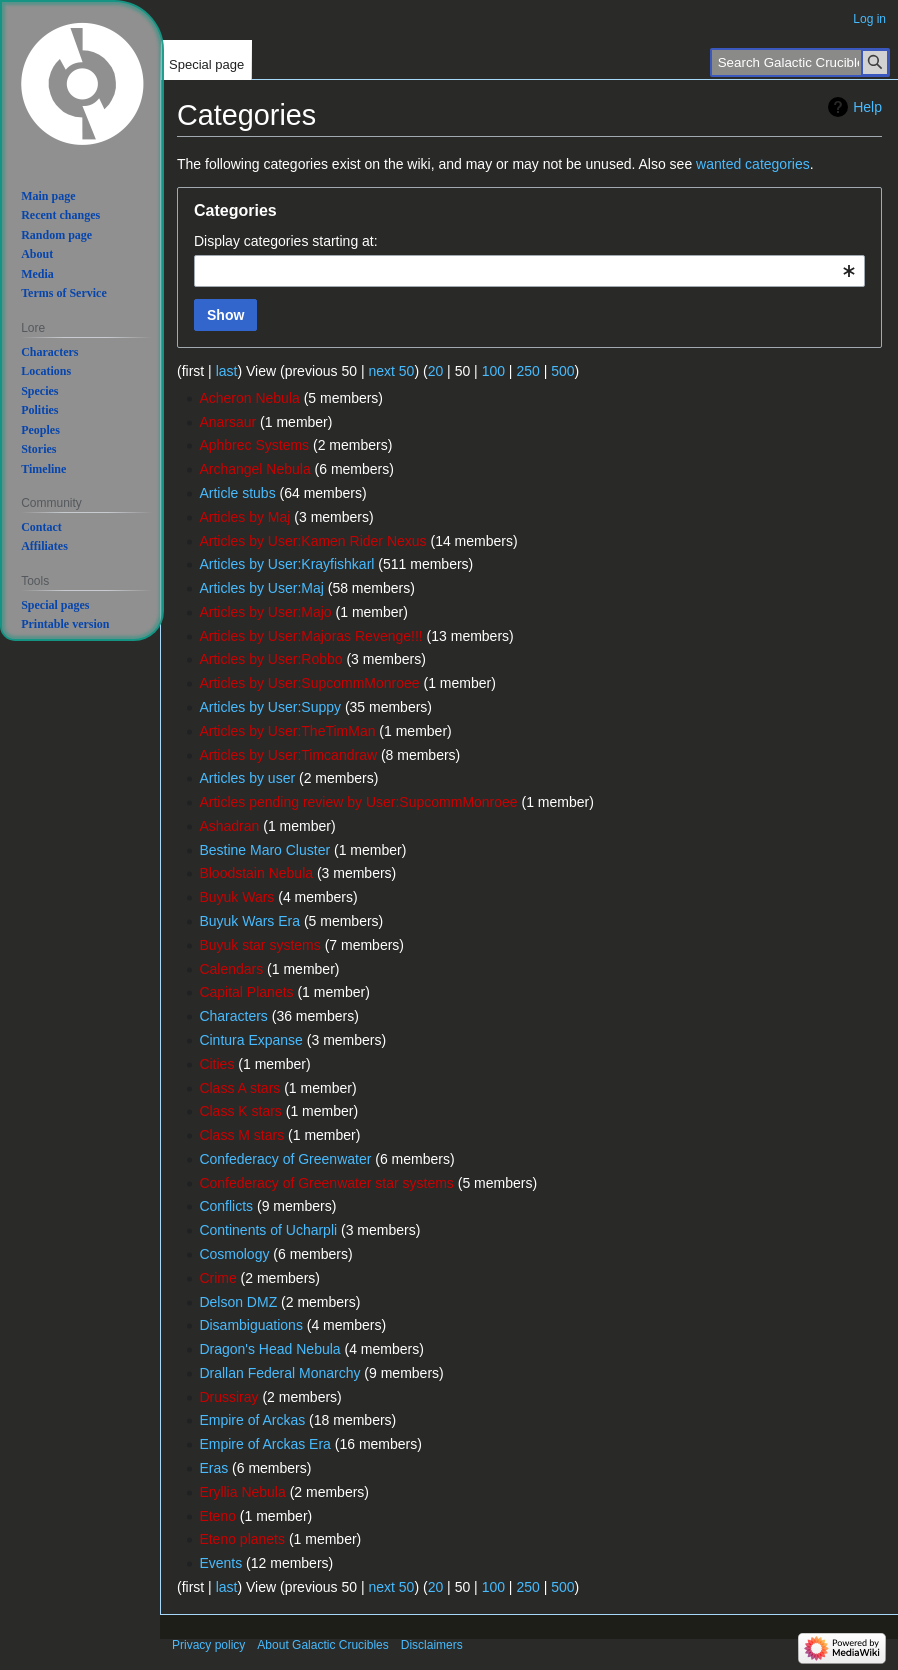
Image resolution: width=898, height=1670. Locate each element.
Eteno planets (242, 1539)
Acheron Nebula (249, 398)
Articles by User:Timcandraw (288, 755)
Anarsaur (227, 422)
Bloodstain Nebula (256, 873)
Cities (216, 1064)
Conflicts (226, 1206)
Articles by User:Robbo (270, 659)
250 (527, 371)
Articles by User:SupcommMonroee (309, 683)
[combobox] (529, 271)
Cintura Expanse (251, 1040)
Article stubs (237, 493)
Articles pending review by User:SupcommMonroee (358, 802)
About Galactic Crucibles (322, 1645)
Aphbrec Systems (254, 445)
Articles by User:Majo (265, 612)
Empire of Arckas (252, 1420)
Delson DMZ (238, 1302)
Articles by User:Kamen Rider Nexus (312, 541)
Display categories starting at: (286, 241)
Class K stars (240, 1111)
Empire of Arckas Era (265, 1444)
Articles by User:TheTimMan (287, 731)
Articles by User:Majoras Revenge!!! (310, 636)
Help (867, 107)
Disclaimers (432, 1645)
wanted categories (753, 164)
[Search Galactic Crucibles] (800, 62)
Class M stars (241, 1135)
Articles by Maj (244, 517)
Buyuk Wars (236, 897)
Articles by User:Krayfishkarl (286, 564)
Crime (217, 1278)
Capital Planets (246, 992)
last (227, 371)
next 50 (391, 371)
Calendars (231, 969)
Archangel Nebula (254, 469)
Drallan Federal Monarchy (279, 1373)
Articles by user (247, 778)
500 (562, 371)
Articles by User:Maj (261, 588)
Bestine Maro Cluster (264, 850)
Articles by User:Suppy (270, 707)
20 (436, 371)
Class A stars (239, 1088)
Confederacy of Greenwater (285, 1159)
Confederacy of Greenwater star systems (326, 1183)
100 (493, 371)
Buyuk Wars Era (249, 921)
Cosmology (234, 1254)
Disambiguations (251, 1325)
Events (220, 1563)
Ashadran (229, 826)
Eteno (217, 1516)
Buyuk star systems (259, 945)
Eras (213, 1468)
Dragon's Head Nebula (269, 1349)
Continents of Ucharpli (268, 1230)
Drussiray (228, 1397)
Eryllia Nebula (242, 1492)
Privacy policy (208, 1645)
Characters (233, 1016)
